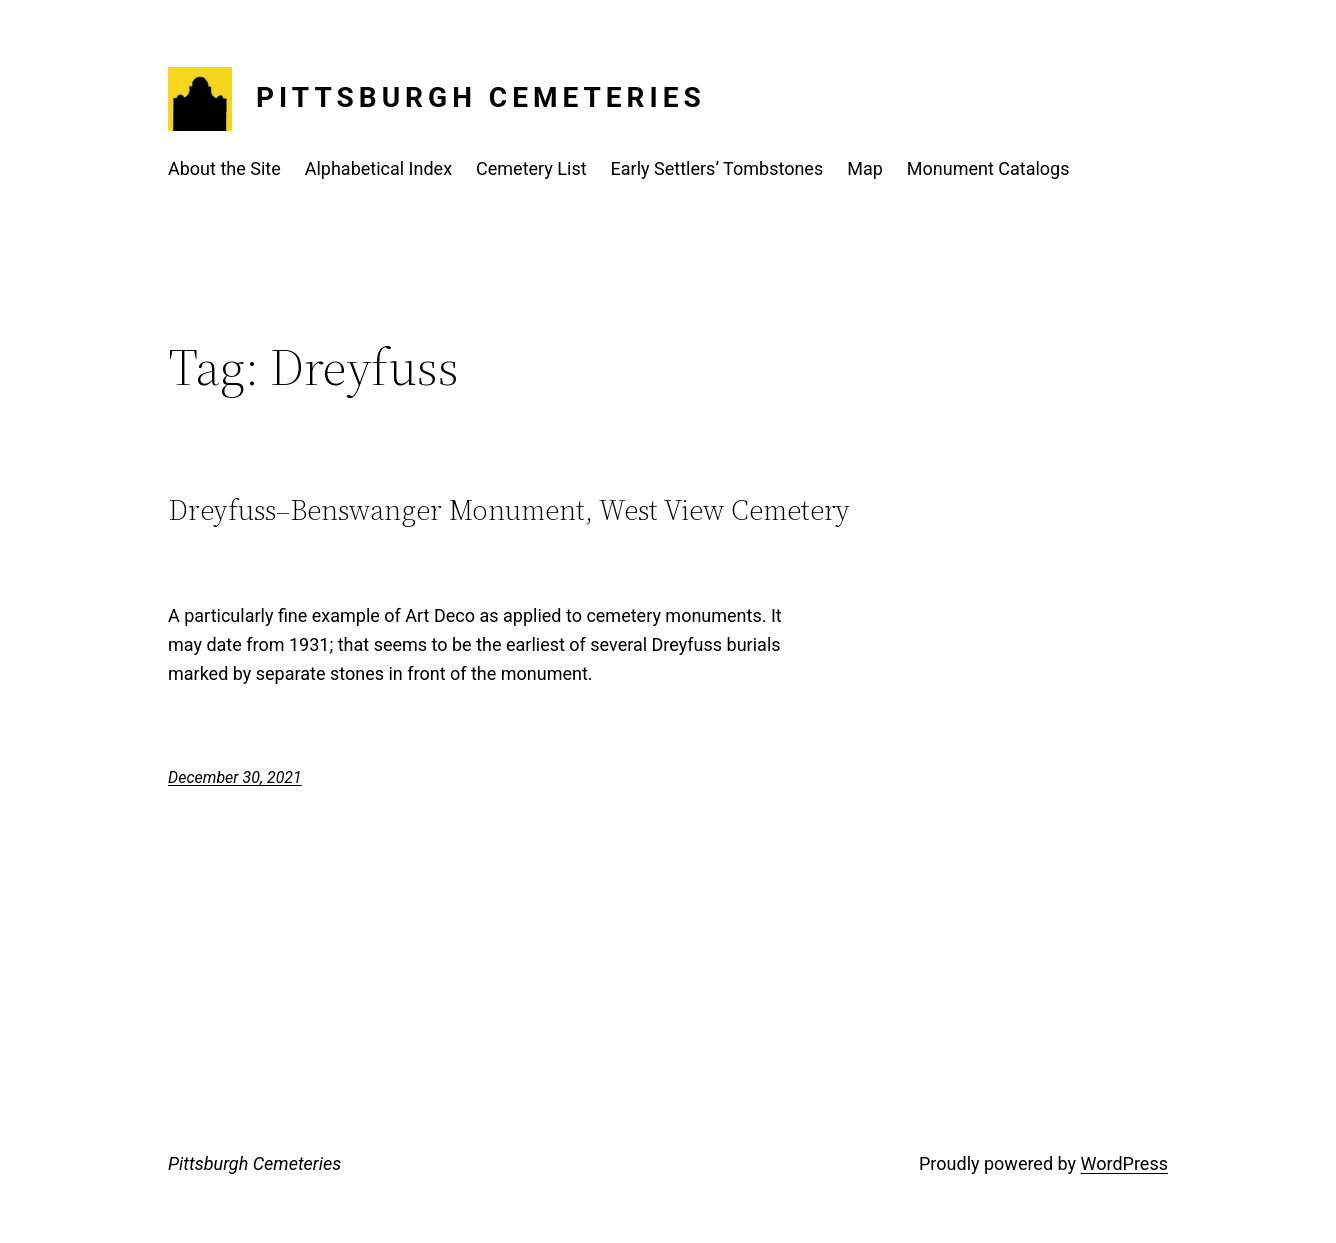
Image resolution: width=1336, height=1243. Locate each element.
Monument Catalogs (988, 168)
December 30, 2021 (235, 777)
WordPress (1124, 1163)
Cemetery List (531, 168)
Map (865, 168)
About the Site (224, 168)
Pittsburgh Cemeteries (481, 97)
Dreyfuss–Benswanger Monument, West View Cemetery (509, 510)
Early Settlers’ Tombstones (717, 168)
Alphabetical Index (378, 168)
